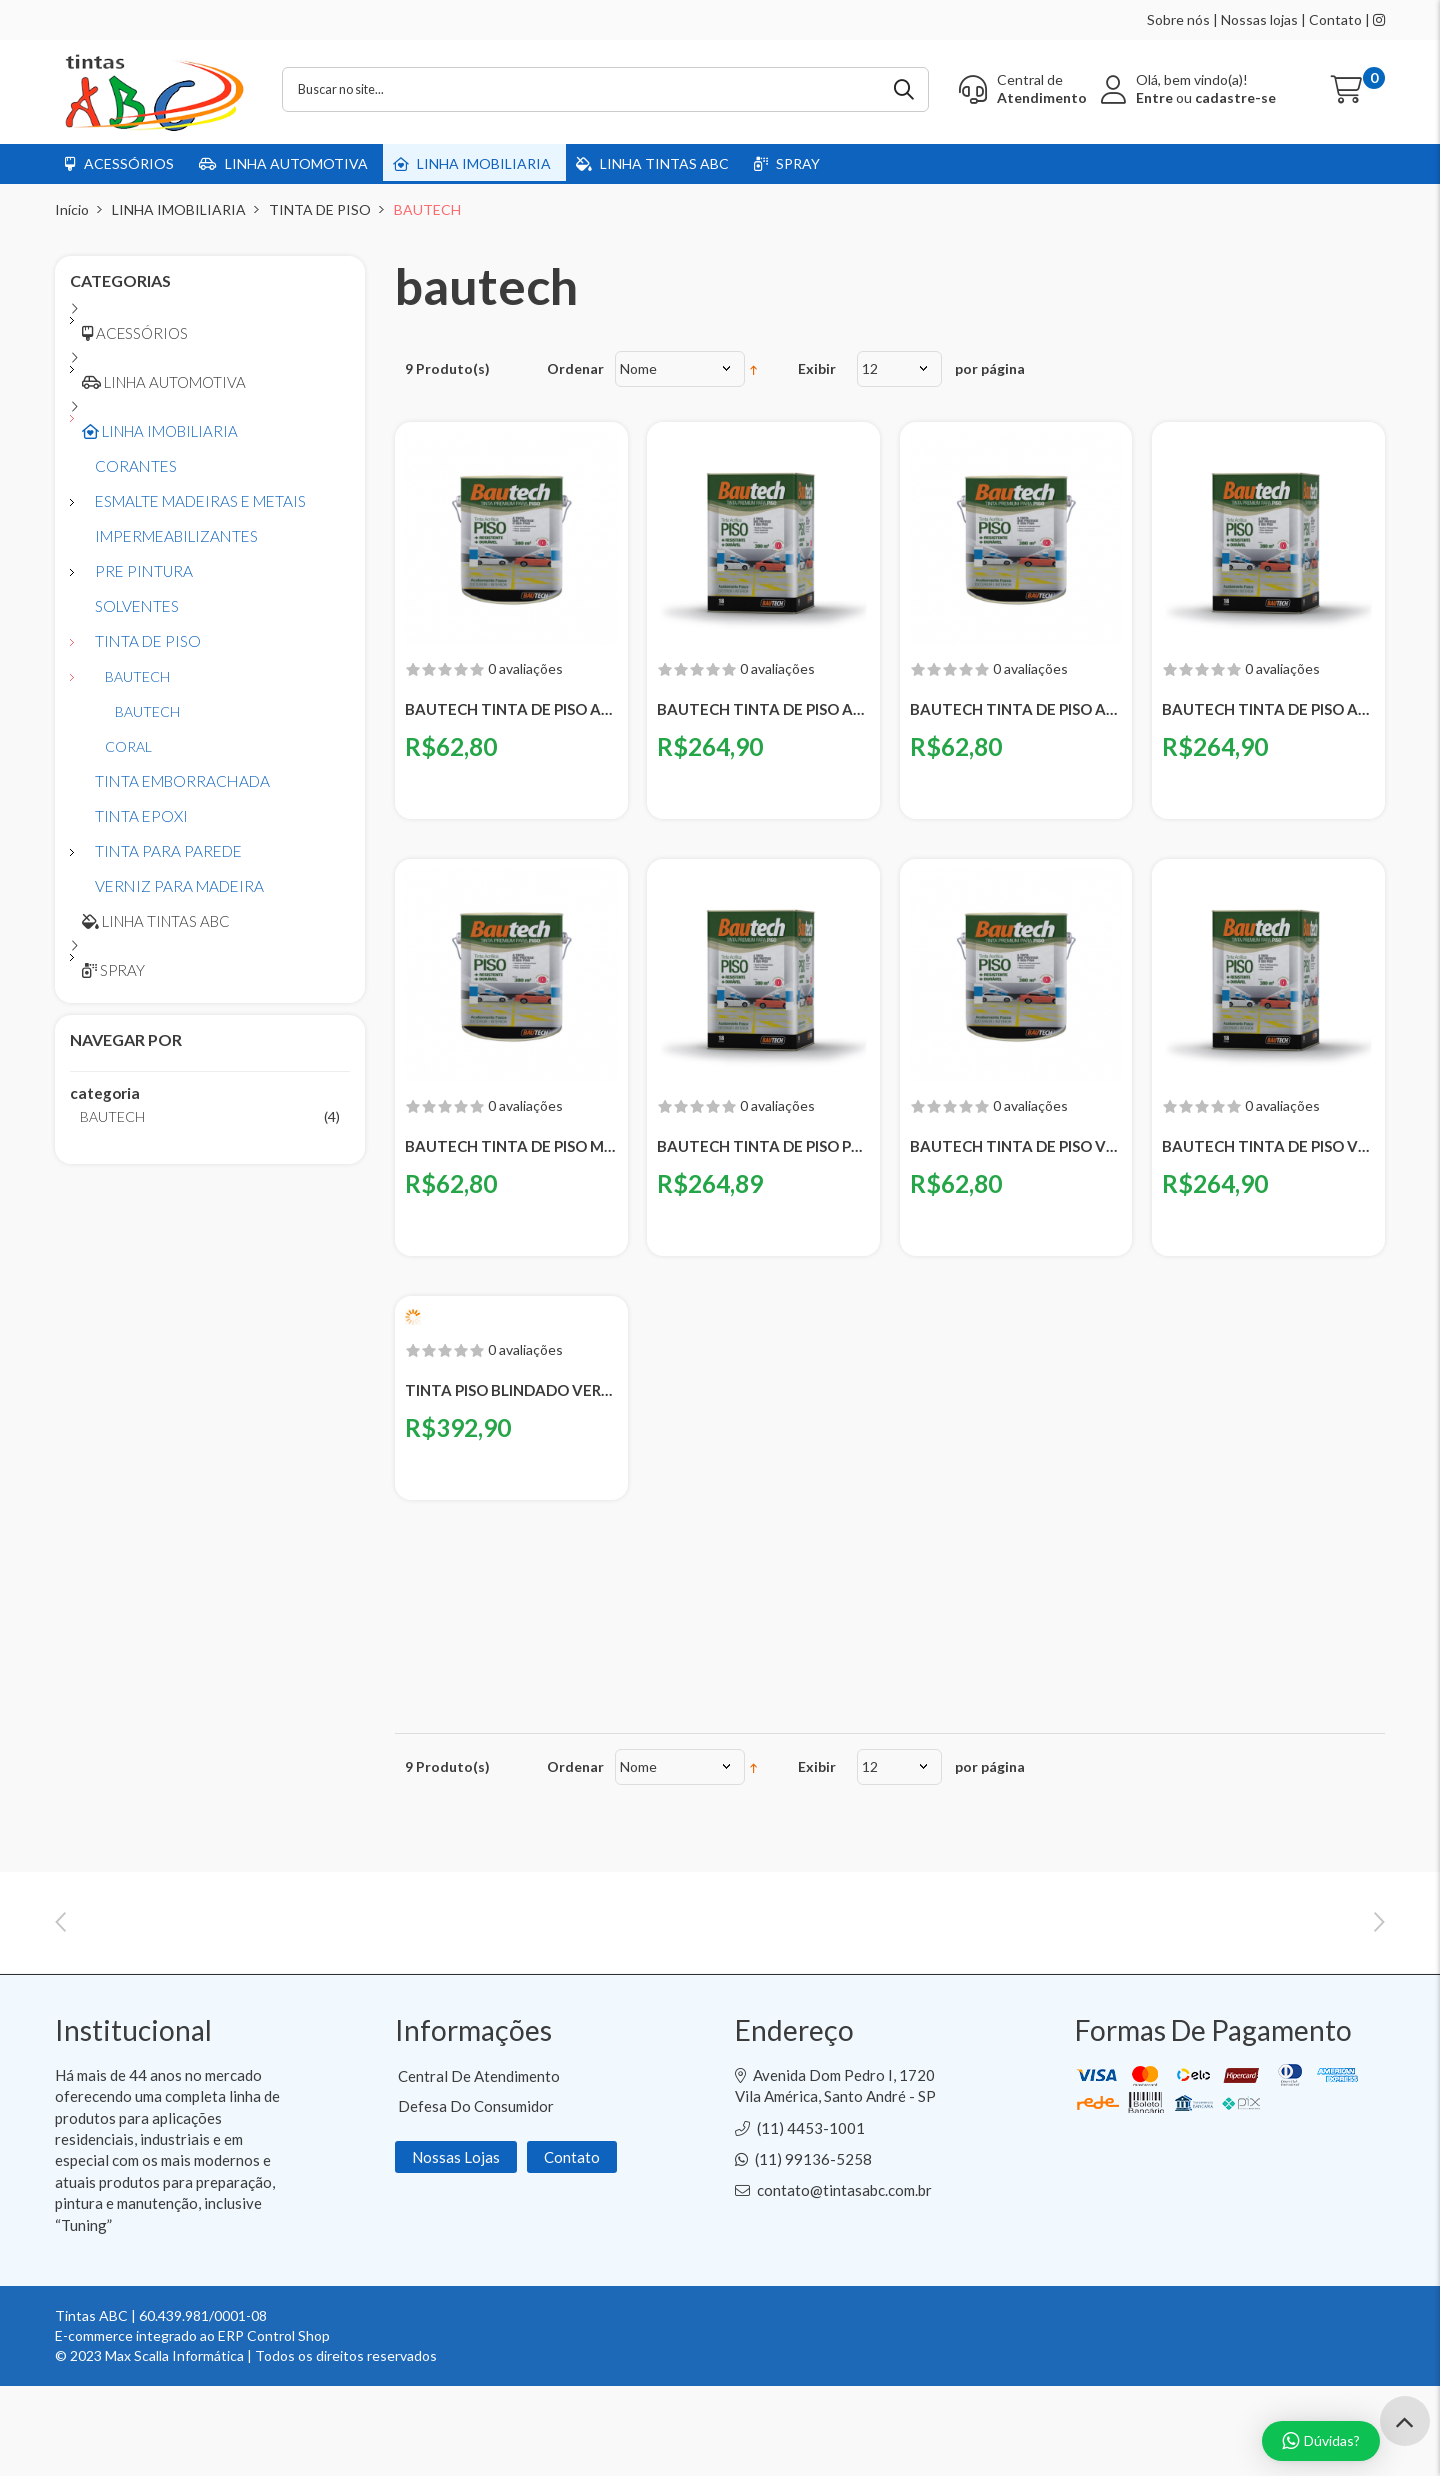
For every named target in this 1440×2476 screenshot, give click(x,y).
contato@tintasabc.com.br (844, 2280)
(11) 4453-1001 (811, 2218)
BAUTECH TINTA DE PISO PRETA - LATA (763, 1146)
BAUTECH (112, 1116)
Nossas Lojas (456, 2247)
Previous (60, 1958)
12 (870, 368)
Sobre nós (1178, 19)
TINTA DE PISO (320, 209)
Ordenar (575, 368)
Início (72, 209)
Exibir (817, 368)
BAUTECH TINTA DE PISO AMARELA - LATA (763, 709)
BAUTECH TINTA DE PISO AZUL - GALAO (1016, 709)
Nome (638, 368)
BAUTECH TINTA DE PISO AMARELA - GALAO (511, 709)
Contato (1335, 19)
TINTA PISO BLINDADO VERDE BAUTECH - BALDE (511, 1390)
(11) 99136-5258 (813, 2249)
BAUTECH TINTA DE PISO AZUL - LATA (1268, 709)
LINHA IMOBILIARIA (179, 209)
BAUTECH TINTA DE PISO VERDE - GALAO (1016, 1146)
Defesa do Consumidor (476, 2196)
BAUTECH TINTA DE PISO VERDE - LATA (1268, 1146)
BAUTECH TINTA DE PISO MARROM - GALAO (511, 1146)
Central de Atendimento (479, 2166)
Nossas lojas (1259, 19)
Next (1379, 1958)
